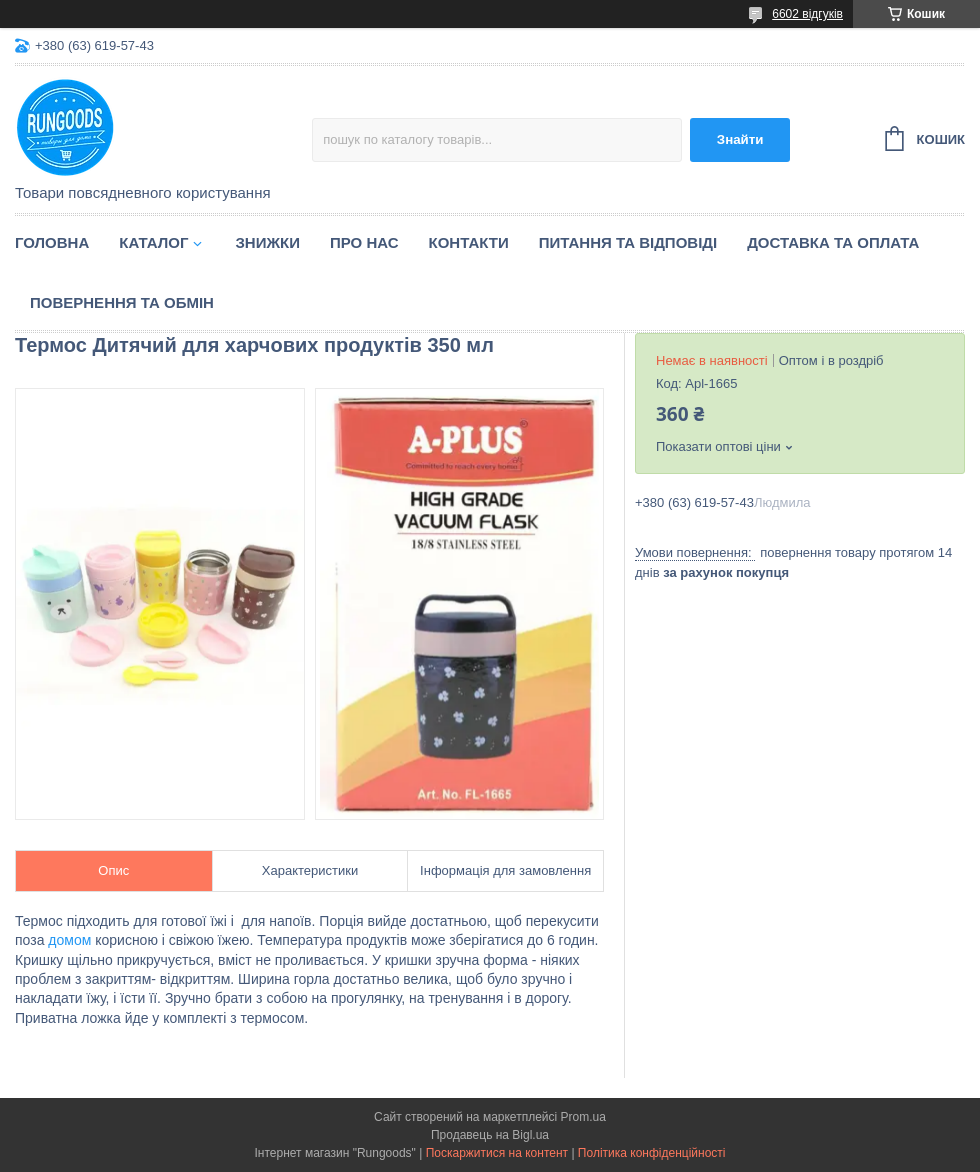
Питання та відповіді (628, 242)
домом (69, 940)
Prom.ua (583, 1117)
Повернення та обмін (122, 302)
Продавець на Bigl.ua (490, 1135)
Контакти (469, 242)
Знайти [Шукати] (740, 139)
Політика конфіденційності (652, 1153)
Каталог (153, 242)
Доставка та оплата (833, 242)
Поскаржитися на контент (497, 1153)
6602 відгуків (807, 14)
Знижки (267, 242)
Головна (52, 242)
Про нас (364, 242)
